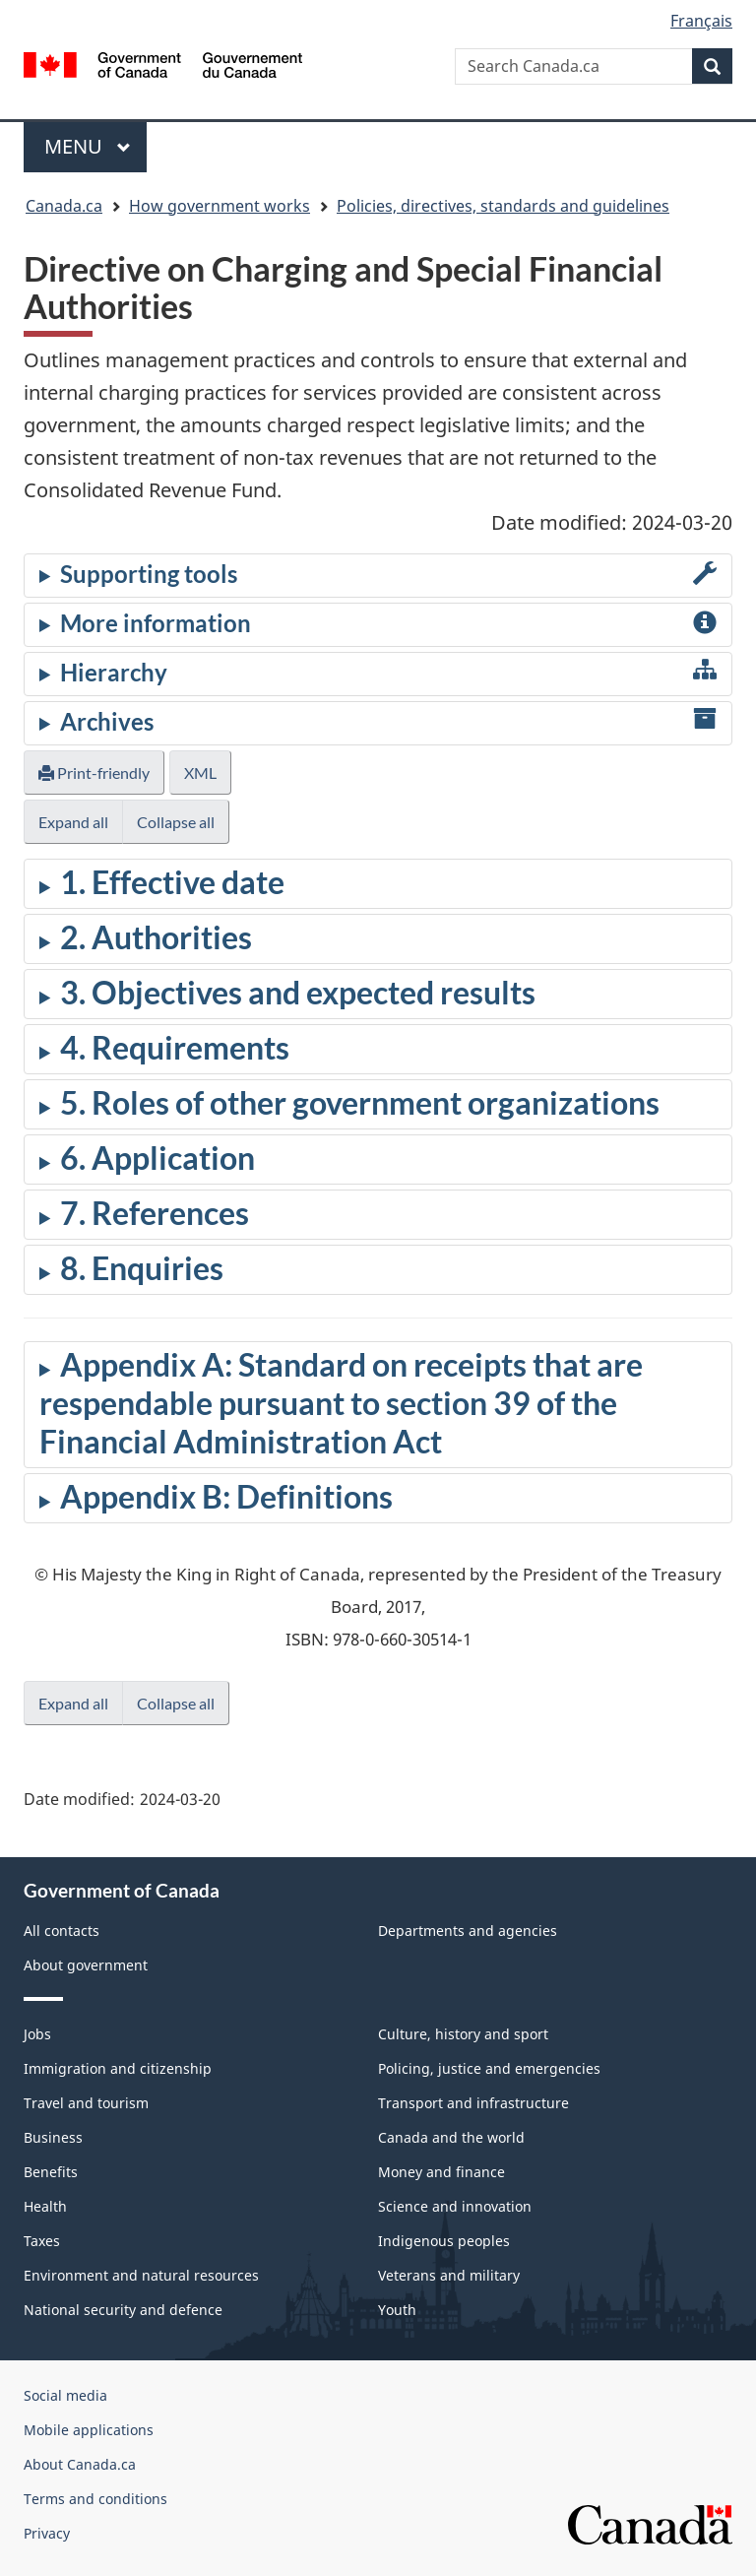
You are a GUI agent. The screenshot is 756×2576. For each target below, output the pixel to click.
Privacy (47, 2533)
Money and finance (441, 2171)
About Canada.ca (80, 2464)
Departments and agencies (467, 1930)
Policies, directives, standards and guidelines (503, 206)
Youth (397, 2309)
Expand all (73, 821)
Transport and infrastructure (473, 2102)
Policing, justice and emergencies (489, 2068)
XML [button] (200, 772)
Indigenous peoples (444, 2240)
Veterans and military (449, 2275)
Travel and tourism (86, 2102)
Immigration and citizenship (118, 2068)
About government (86, 1965)
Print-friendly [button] (94, 772)
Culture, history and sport (463, 2034)
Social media (65, 2395)
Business (53, 2137)
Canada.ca (64, 206)
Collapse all (176, 821)
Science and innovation (455, 2206)
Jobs (37, 2034)
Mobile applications (89, 2429)
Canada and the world (451, 2137)
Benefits (51, 2171)
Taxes (42, 2240)
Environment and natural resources (141, 2275)
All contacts (61, 1930)
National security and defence (123, 2309)
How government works (219, 206)
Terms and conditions (95, 2498)
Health (45, 2206)
